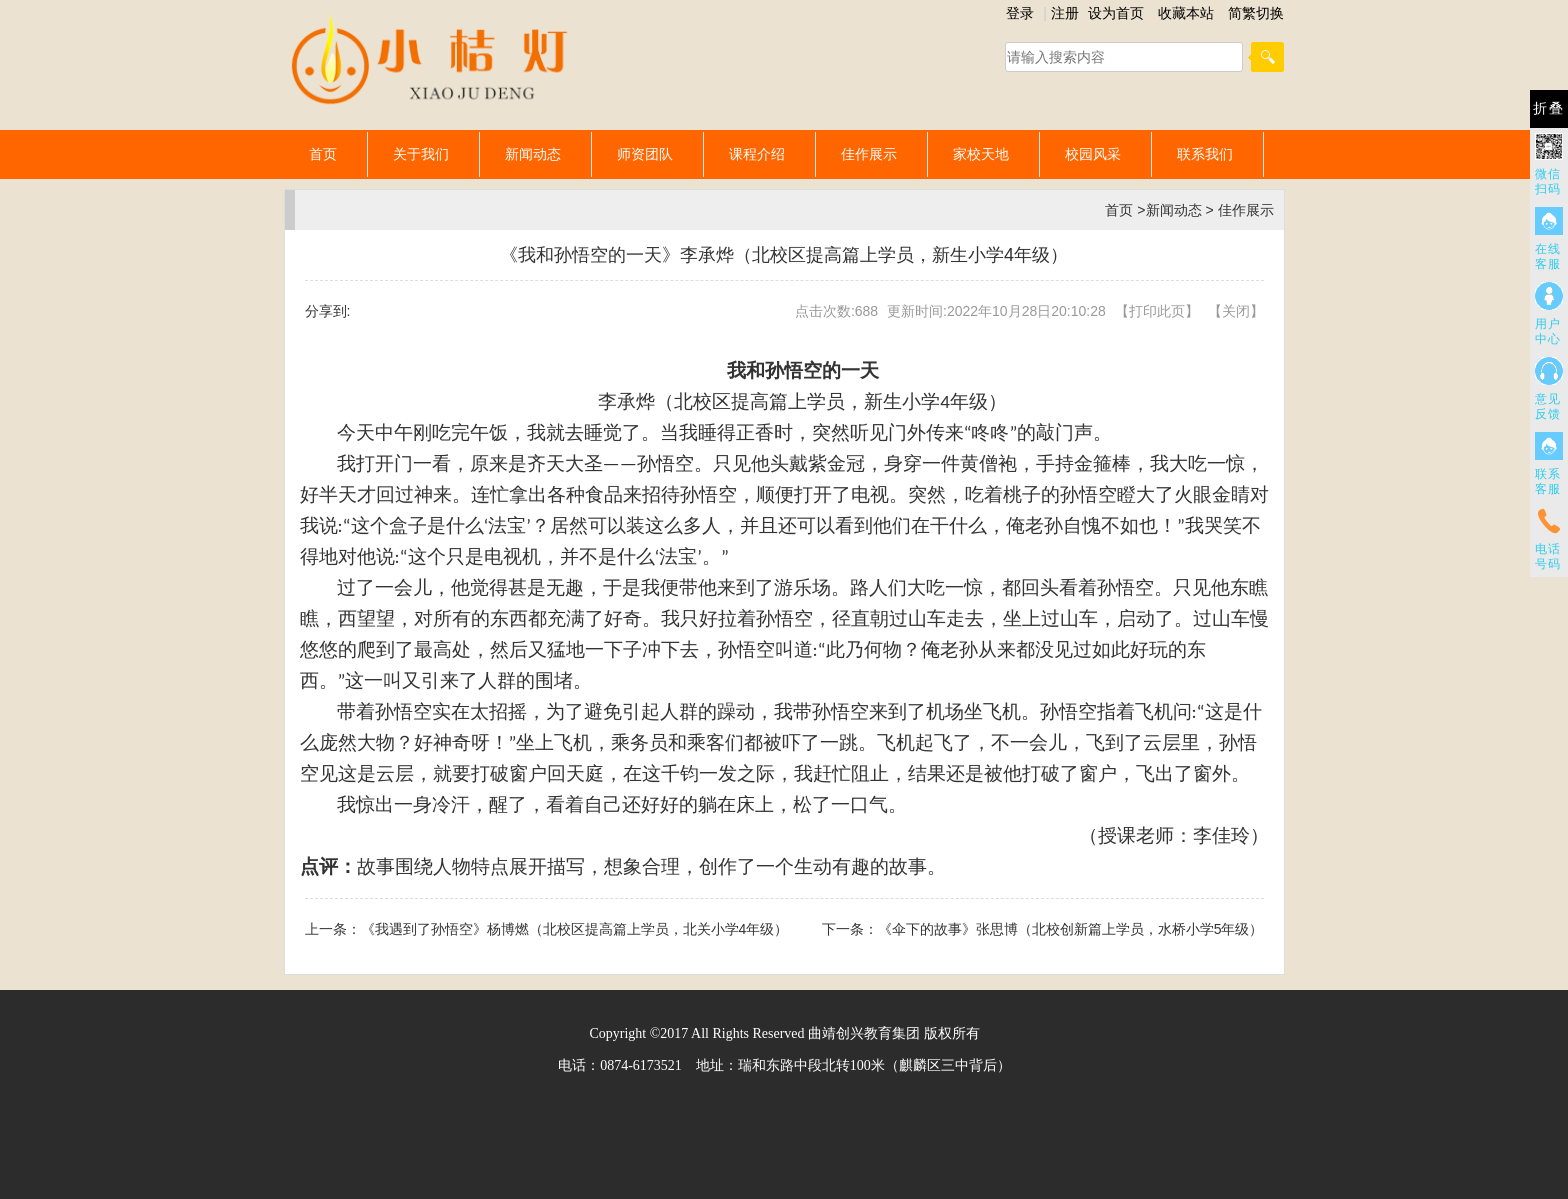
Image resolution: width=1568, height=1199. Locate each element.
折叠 (1549, 108)
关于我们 (421, 154)
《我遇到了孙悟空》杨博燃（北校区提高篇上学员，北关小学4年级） (575, 929)
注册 (1065, 13)
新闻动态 (533, 154)
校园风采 (1093, 154)
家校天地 (981, 154)
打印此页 (1157, 311)
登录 (1020, 13)
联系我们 (1205, 154)
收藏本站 (1186, 13)
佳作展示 (869, 154)
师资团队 (645, 154)
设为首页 (1116, 13)
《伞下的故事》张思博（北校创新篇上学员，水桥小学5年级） (1071, 929)
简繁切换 (1256, 13)
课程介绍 (757, 154)
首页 (323, 154)
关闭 (1236, 311)
